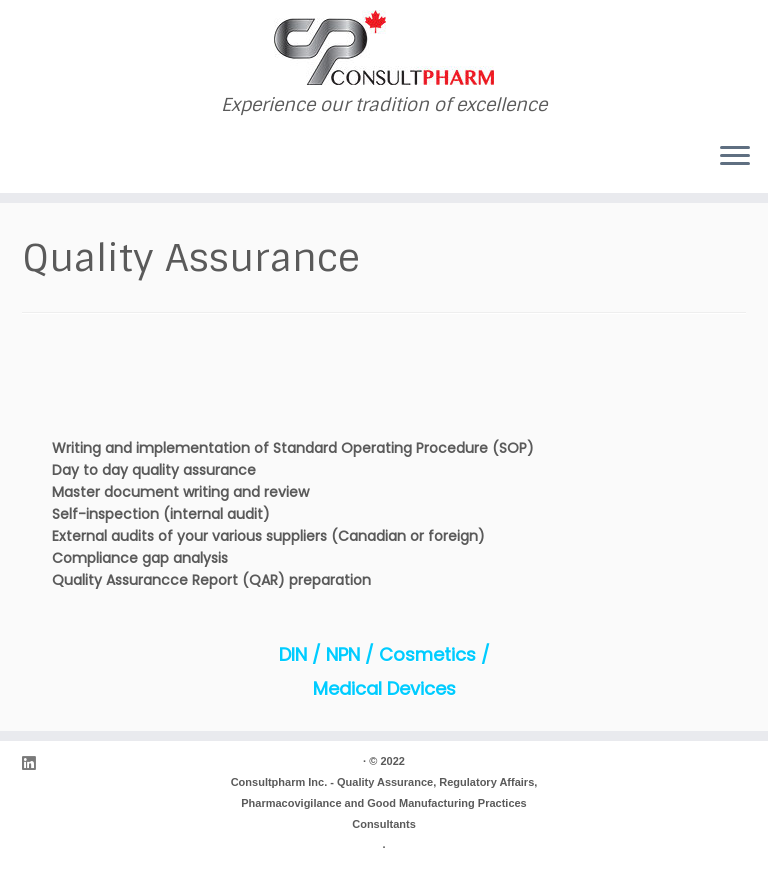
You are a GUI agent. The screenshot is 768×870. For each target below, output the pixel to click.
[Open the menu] (735, 157)
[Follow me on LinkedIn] (35, 763)
